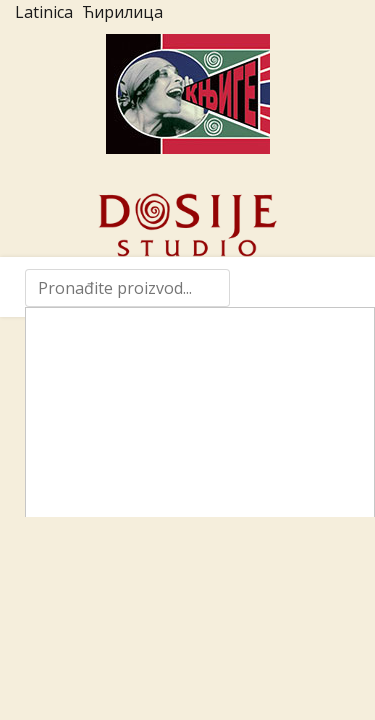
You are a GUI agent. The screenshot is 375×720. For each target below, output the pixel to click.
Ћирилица (122, 12)
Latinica (44, 12)
